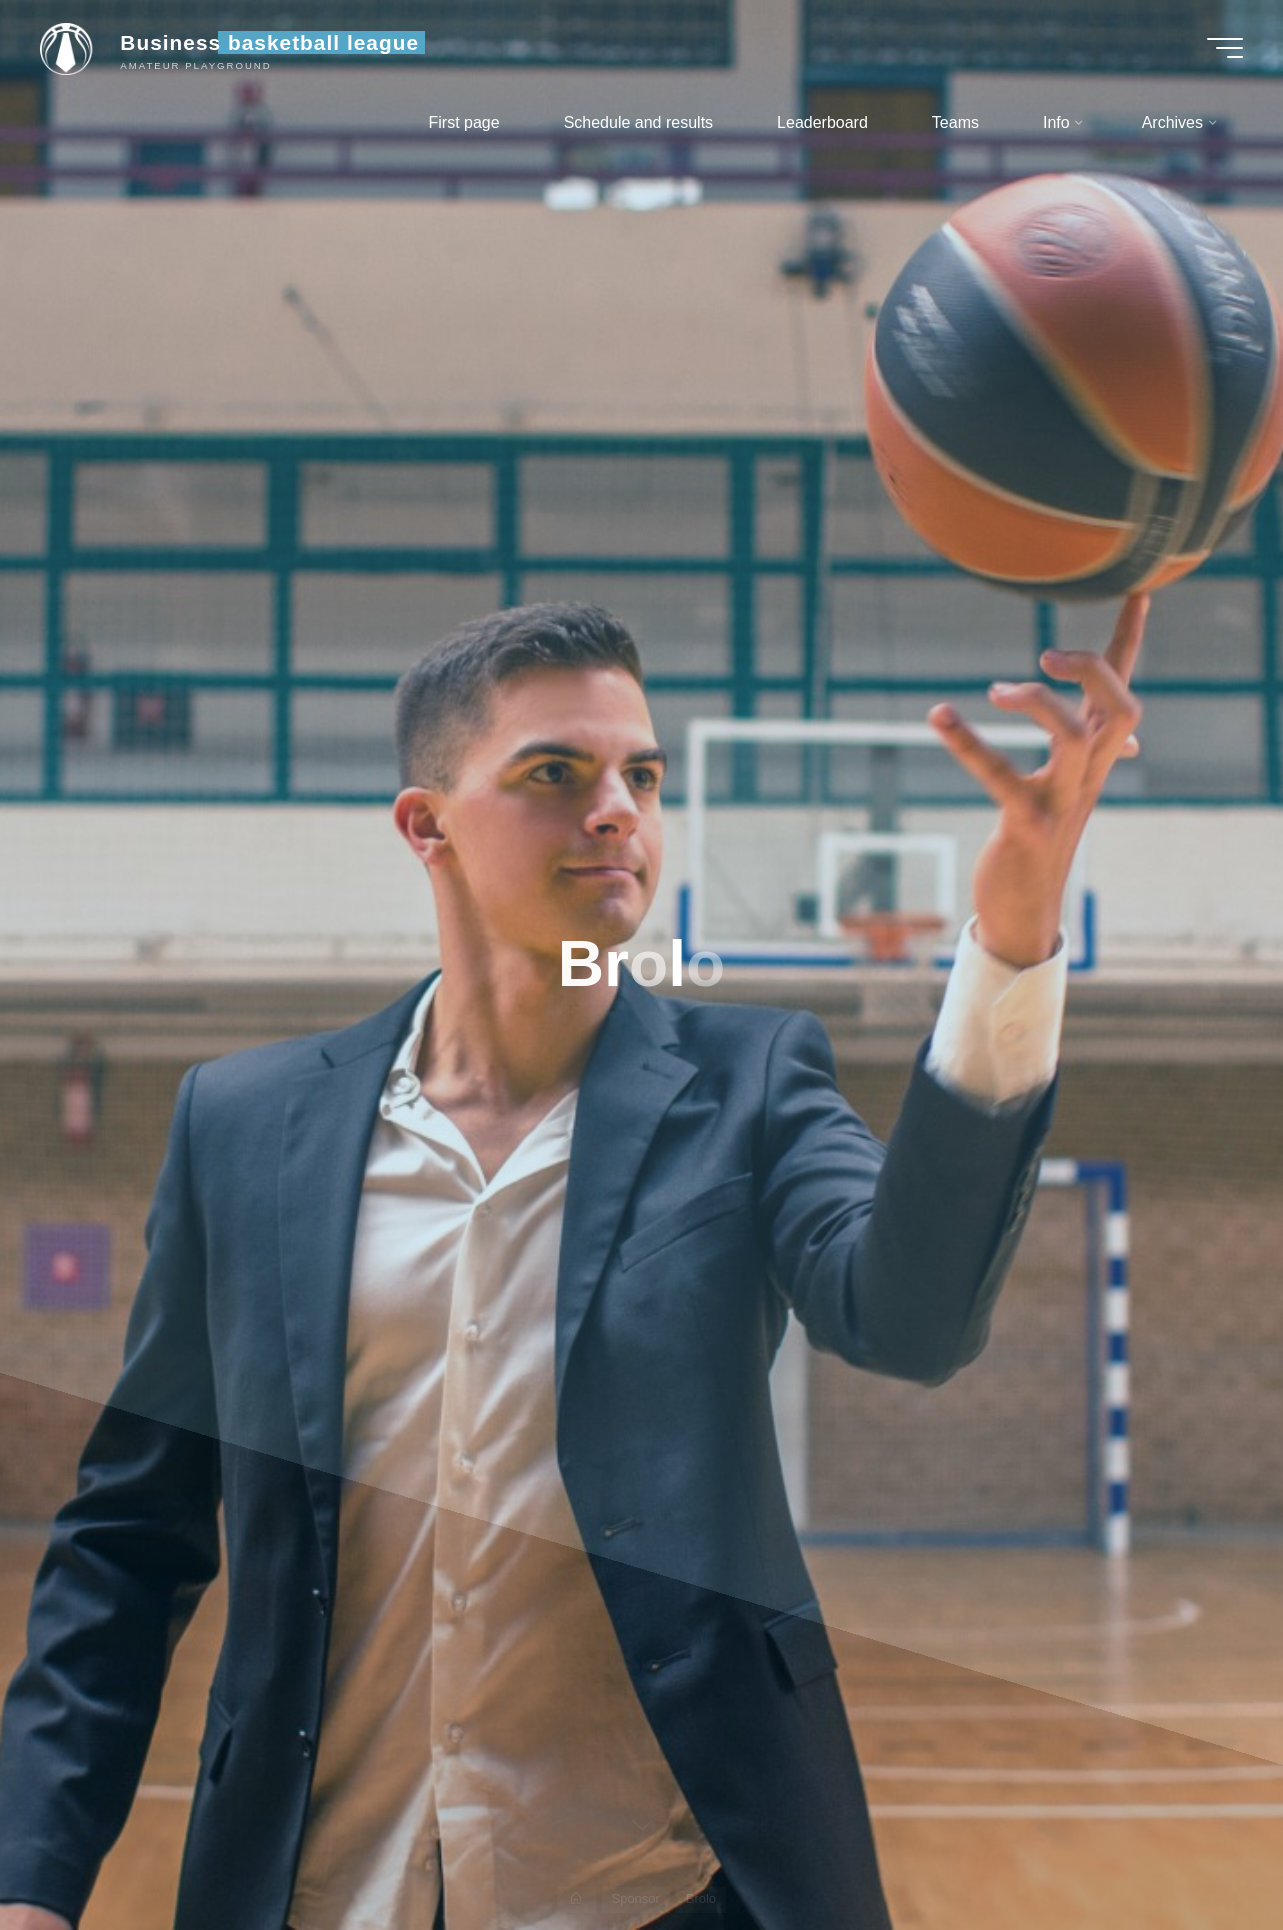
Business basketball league (269, 42)
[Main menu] (1225, 48)
